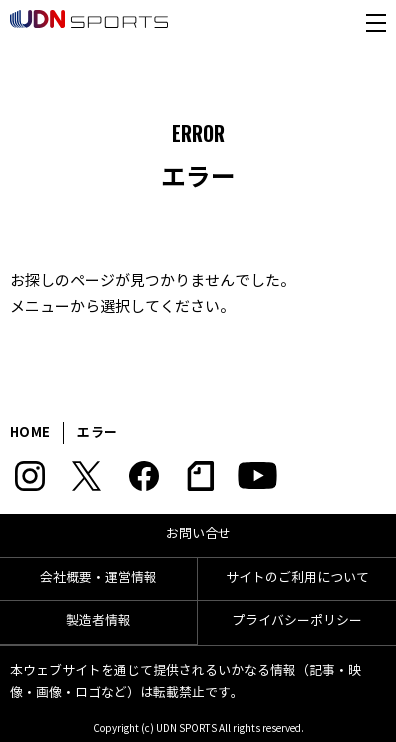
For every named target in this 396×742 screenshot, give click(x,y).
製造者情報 (98, 621)
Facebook (143, 476)
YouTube (257, 476)
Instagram (29, 476)
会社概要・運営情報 (98, 578)
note (200, 476)
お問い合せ (198, 534)
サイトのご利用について (297, 578)
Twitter (86, 476)
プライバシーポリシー (297, 621)
